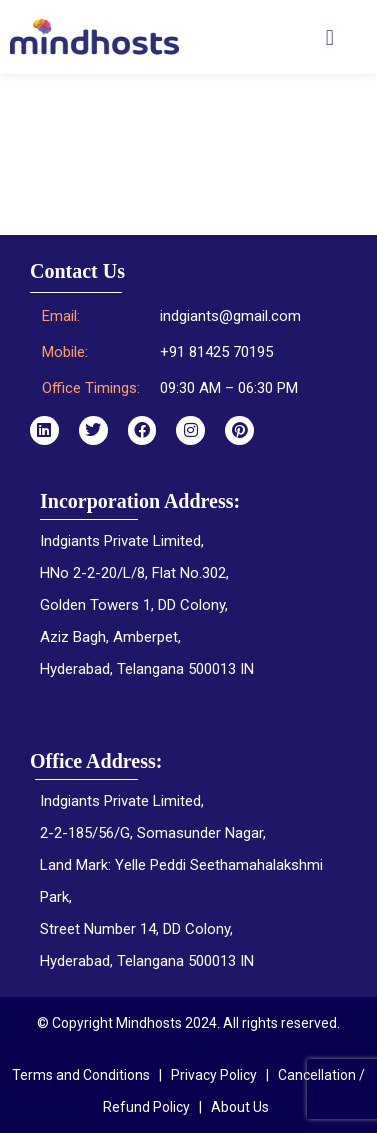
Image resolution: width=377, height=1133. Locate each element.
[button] (329, 37)
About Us (240, 1107)
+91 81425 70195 (216, 352)
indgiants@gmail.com (230, 316)
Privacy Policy (214, 1075)
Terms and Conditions (81, 1075)
